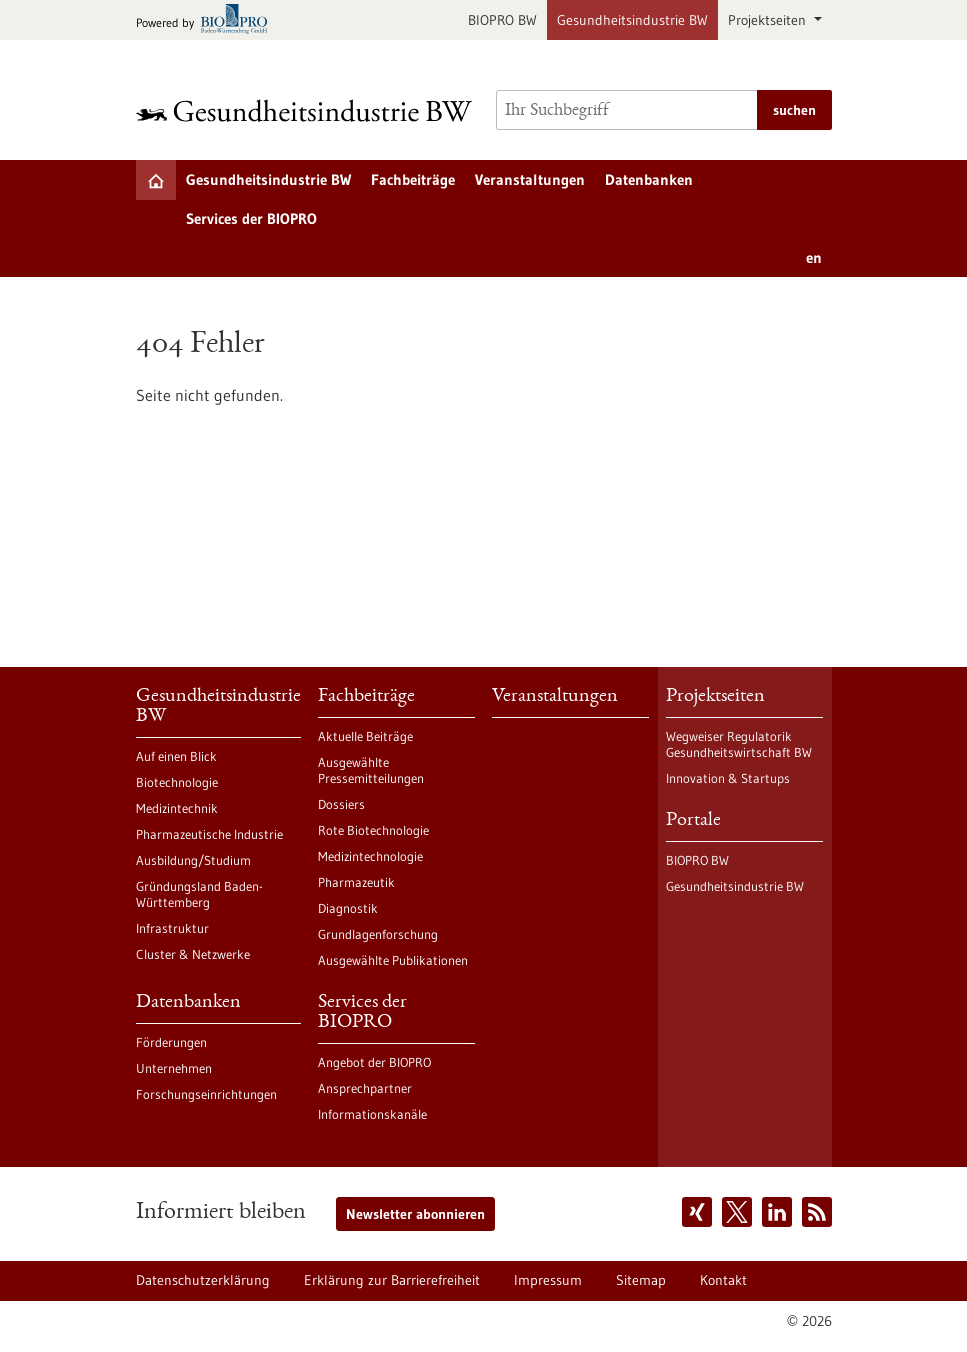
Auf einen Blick (176, 756)
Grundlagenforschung (378, 934)
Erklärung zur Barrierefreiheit (392, 1280)
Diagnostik (348, 908)
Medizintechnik (177, 808)
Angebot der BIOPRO (374, 1062)
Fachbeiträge (413, 179)
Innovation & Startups (728, 778)
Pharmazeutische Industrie (209, 834)
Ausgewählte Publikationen (393, 960)
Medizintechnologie (370, 856)
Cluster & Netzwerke (193, 954)
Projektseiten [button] (769, 20)
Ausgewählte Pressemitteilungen (371, 770)
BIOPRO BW (502, 20)
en (814, 257)
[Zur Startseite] (304, 110)
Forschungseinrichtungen (206, 1094)
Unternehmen (174, 1068)
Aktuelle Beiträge (365, 736)
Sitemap (641, 1280)
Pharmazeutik (356, 882)
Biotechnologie (177, 782)
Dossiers (341, 804)
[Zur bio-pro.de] (207, 20)
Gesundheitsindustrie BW (632, 20)
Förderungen (171, 1042)
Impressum (548, 1280)
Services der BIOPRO (251, 218)
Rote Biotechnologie (373, 830)
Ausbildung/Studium (193, 860)
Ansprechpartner (365, 1088)
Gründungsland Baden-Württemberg (199, 894)
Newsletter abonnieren (415, 1214)
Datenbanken (649, 179)
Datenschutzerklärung (203, 1280)
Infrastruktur (172, 928)
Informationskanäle (372, 1114)
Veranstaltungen (530, 179)
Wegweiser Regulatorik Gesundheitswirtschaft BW (739, 744)
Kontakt (723, 1280)
